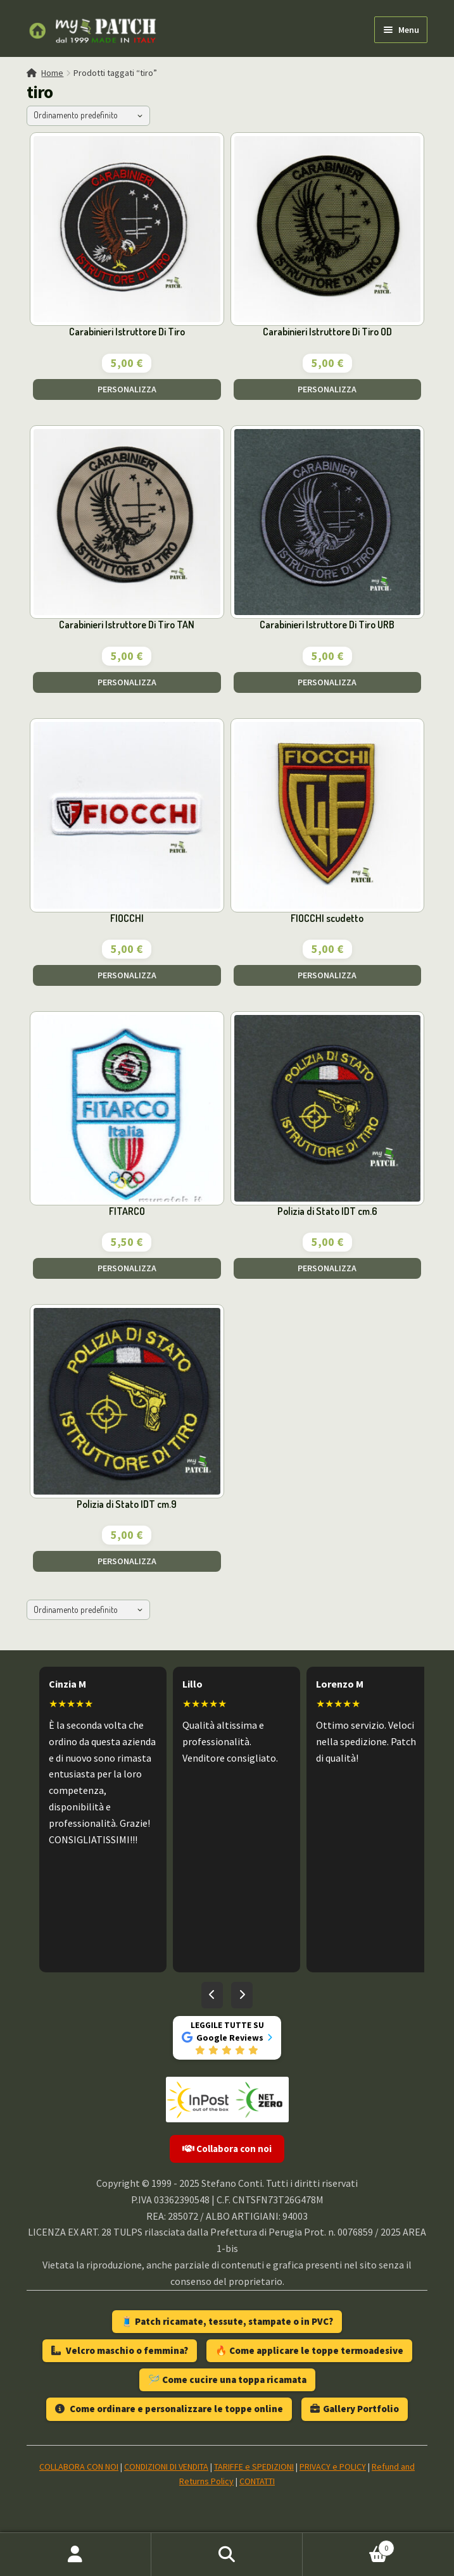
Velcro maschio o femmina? (119, 2350)
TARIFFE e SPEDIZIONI (254, 2466)
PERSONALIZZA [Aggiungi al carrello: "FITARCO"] (127, 1268)
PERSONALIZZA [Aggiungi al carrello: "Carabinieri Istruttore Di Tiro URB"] (327, 682)
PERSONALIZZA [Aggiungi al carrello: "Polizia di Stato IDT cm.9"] (127, 1561)
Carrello (348, 2545)
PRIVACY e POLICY (333, 2466)
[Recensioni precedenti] (212, 1995)
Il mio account (75, 2554)
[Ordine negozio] (88, 116)
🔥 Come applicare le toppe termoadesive (309, 2350)
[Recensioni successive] (242, 1995)
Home (52, 72)
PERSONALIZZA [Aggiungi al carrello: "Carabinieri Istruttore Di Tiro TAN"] (127, 682)
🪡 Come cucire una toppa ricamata (227, 2380)
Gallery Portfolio (354, 2409)
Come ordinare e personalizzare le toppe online (169, 2409)
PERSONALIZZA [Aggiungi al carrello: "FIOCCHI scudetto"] (327, 975)
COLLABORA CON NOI (78, 2466)
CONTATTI (257, 2481)
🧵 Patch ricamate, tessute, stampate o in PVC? (227, 2321)
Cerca (227, 2554)
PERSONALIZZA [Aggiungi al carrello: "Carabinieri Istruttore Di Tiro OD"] (327, 389)
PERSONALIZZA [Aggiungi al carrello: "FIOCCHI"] (127, 975)
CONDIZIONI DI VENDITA (166, 2466)
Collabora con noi (227, 2149)
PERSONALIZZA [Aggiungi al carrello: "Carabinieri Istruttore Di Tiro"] (127, 389)
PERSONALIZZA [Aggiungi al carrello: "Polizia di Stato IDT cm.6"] (327, 1268)
